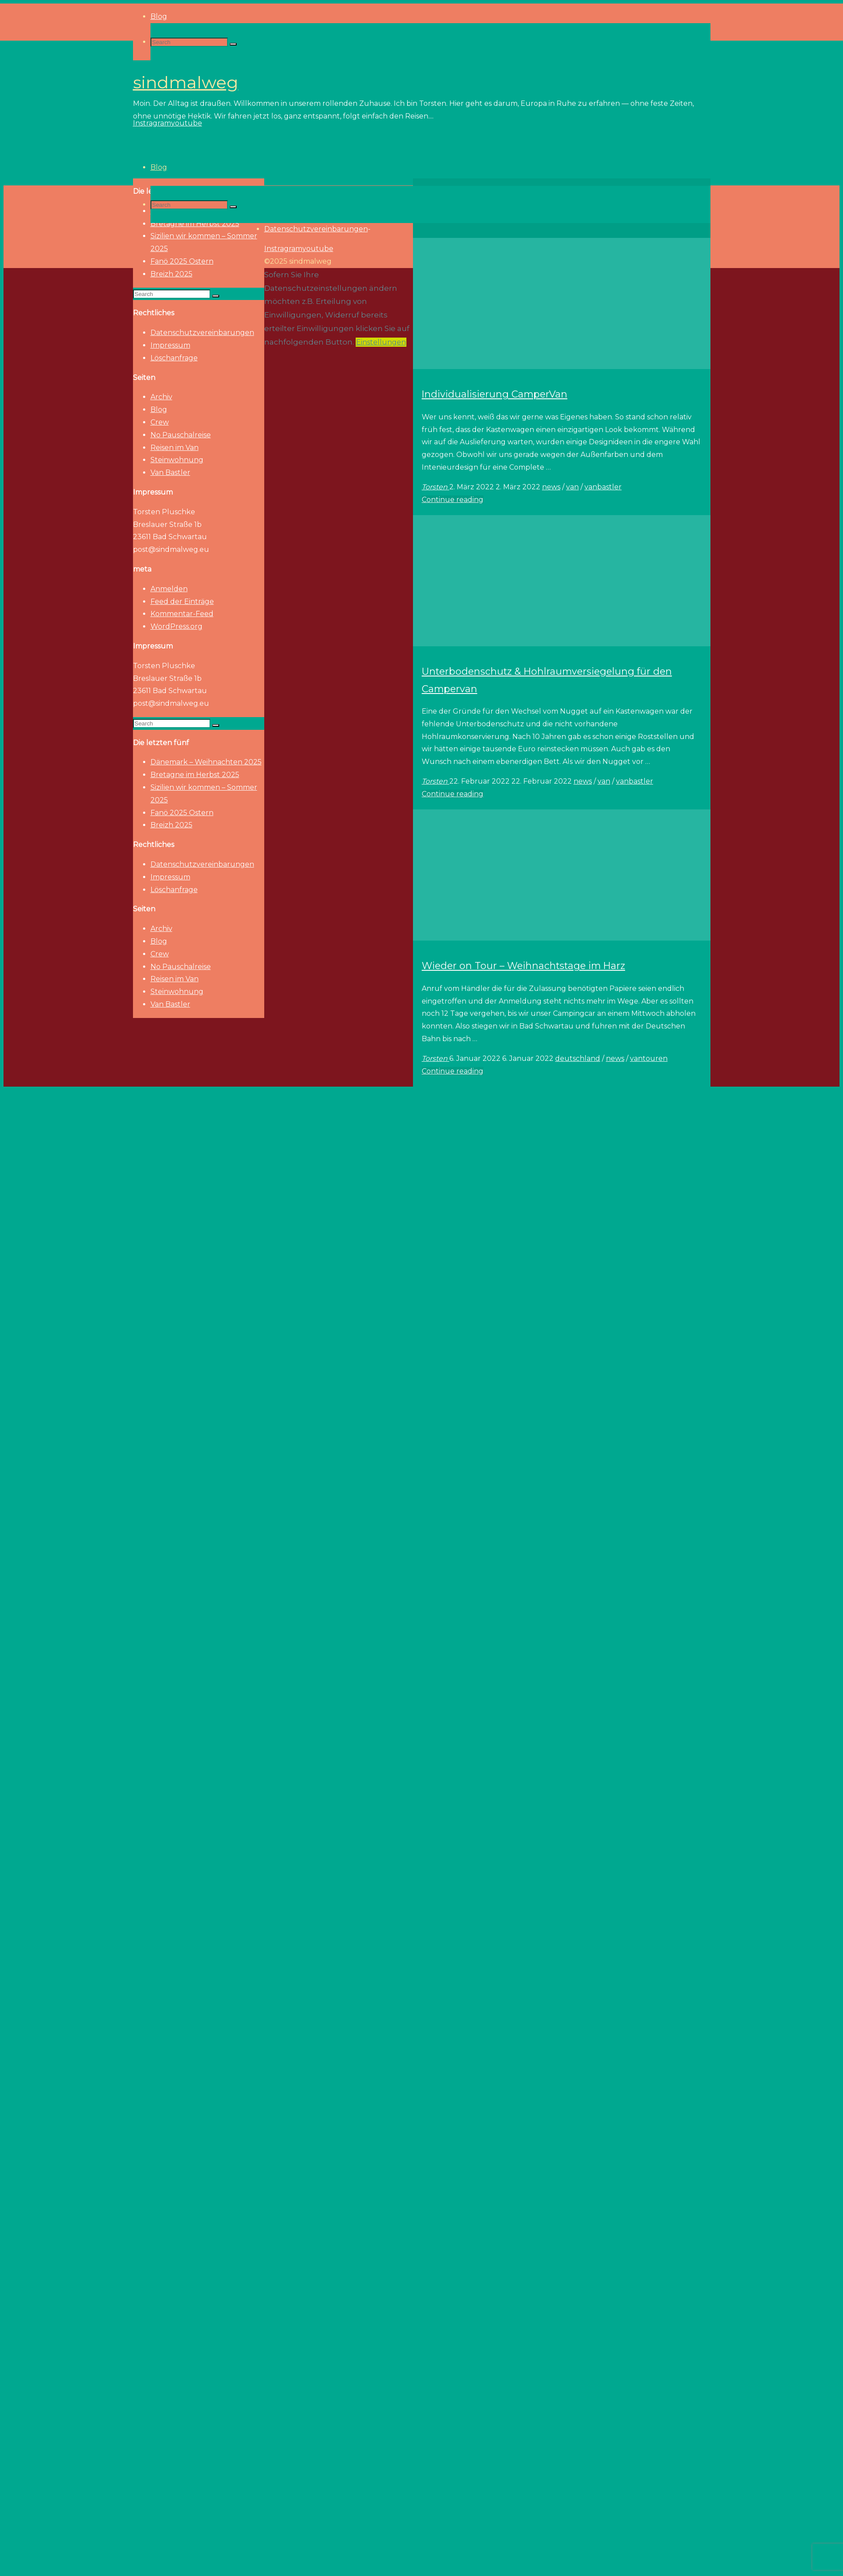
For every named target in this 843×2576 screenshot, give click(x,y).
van (572, 487)
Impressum (170, 345)
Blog (158, 409)
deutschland (577, 1058)
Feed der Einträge (182, 601)
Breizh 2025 (171, 274)
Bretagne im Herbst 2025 (194, 774)
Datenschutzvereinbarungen (202, 332)
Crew (159, 422)
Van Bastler (170, 472)
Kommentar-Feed (181, 614)
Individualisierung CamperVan (494, 394)
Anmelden (169, 589)
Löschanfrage (174, 358)
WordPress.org (176, 626)
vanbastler (603, 487)
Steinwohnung (176, 460)
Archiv (161, 397)
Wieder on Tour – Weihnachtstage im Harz (523, 965)
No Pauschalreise (180, 435)
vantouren (649, 1058)
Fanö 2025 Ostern (181, 261)
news (551, 487)
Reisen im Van (174, 447)
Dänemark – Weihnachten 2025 (206, 762)
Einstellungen (381, 342)
